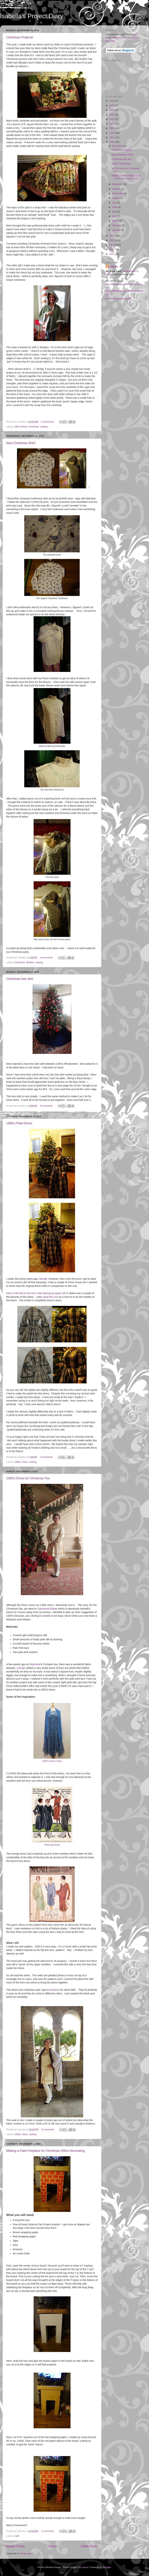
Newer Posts (15, 2546)
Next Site (110, 41)
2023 (112, 114)
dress (25, 1462)
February (117, 225)
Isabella (113, 266)
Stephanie (35, 1664)
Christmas (33, 426)
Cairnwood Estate (47, 1608)
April (114, 216)
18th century (20, 426)
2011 (112, 254)
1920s (17, 2134)
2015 (112, 235)
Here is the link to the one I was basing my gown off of (37, 1293)
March (115, 221)
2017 (112, 137)
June (115, 207)
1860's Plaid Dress (19, 1123)
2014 (112, 240)
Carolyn (21, 1668)
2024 (112, 110)
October (116, 189)
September (118, 193)
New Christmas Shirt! (21, 443)
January (116, 230)
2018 (112, 133)
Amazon (54, 1989)
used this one (50, 1296)
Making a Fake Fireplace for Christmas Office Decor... (126, 177)
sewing (43, 426)
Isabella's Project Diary (31, 16)
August (116, 198)
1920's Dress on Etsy (52, 1761)
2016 (112, 142)
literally (43, 1278)
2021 (112, 119)
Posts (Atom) (27, 2553)
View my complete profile (119, 298)
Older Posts (89, 2546)
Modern (30, 962)
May (114, 211)
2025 (112, 105)
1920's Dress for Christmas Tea (28, 1478)
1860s (17, 1462)
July (114, 202)
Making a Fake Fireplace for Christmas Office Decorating (45, 2150)
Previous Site (130, 37)
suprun (85, 2567)
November (118, 184)
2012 (112, 249)
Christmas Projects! (19, 37)
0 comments (47, 421)
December (118, 146)
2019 (112, 128)
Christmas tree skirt (19, 979)
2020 (112, 123)
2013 (112, 244)
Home (52, 2546)
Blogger (107, 2567)
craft (16, 2536)
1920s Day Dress (52, 1845)
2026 (112, 101)
